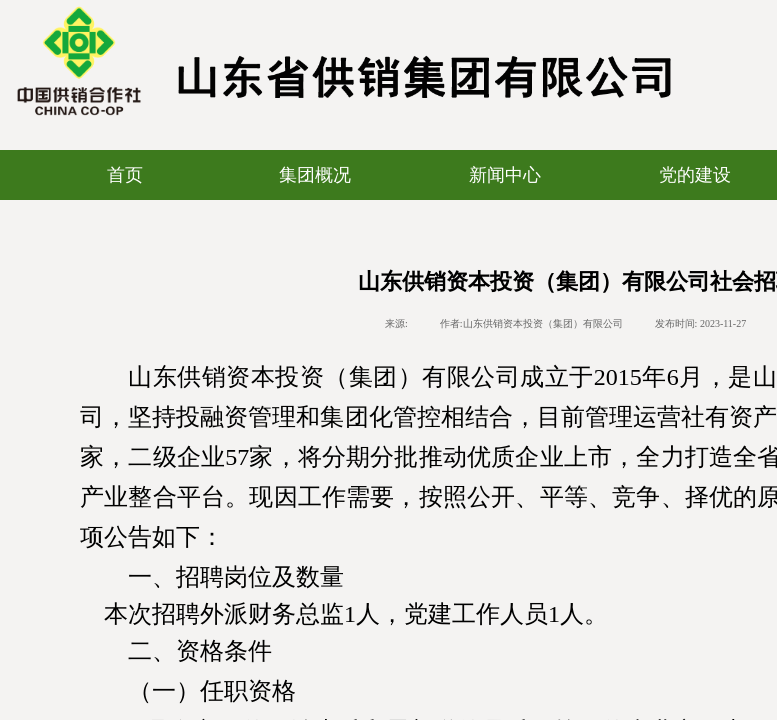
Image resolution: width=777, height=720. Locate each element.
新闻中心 (505, 175)
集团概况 (315, 175)
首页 (125, 175)
